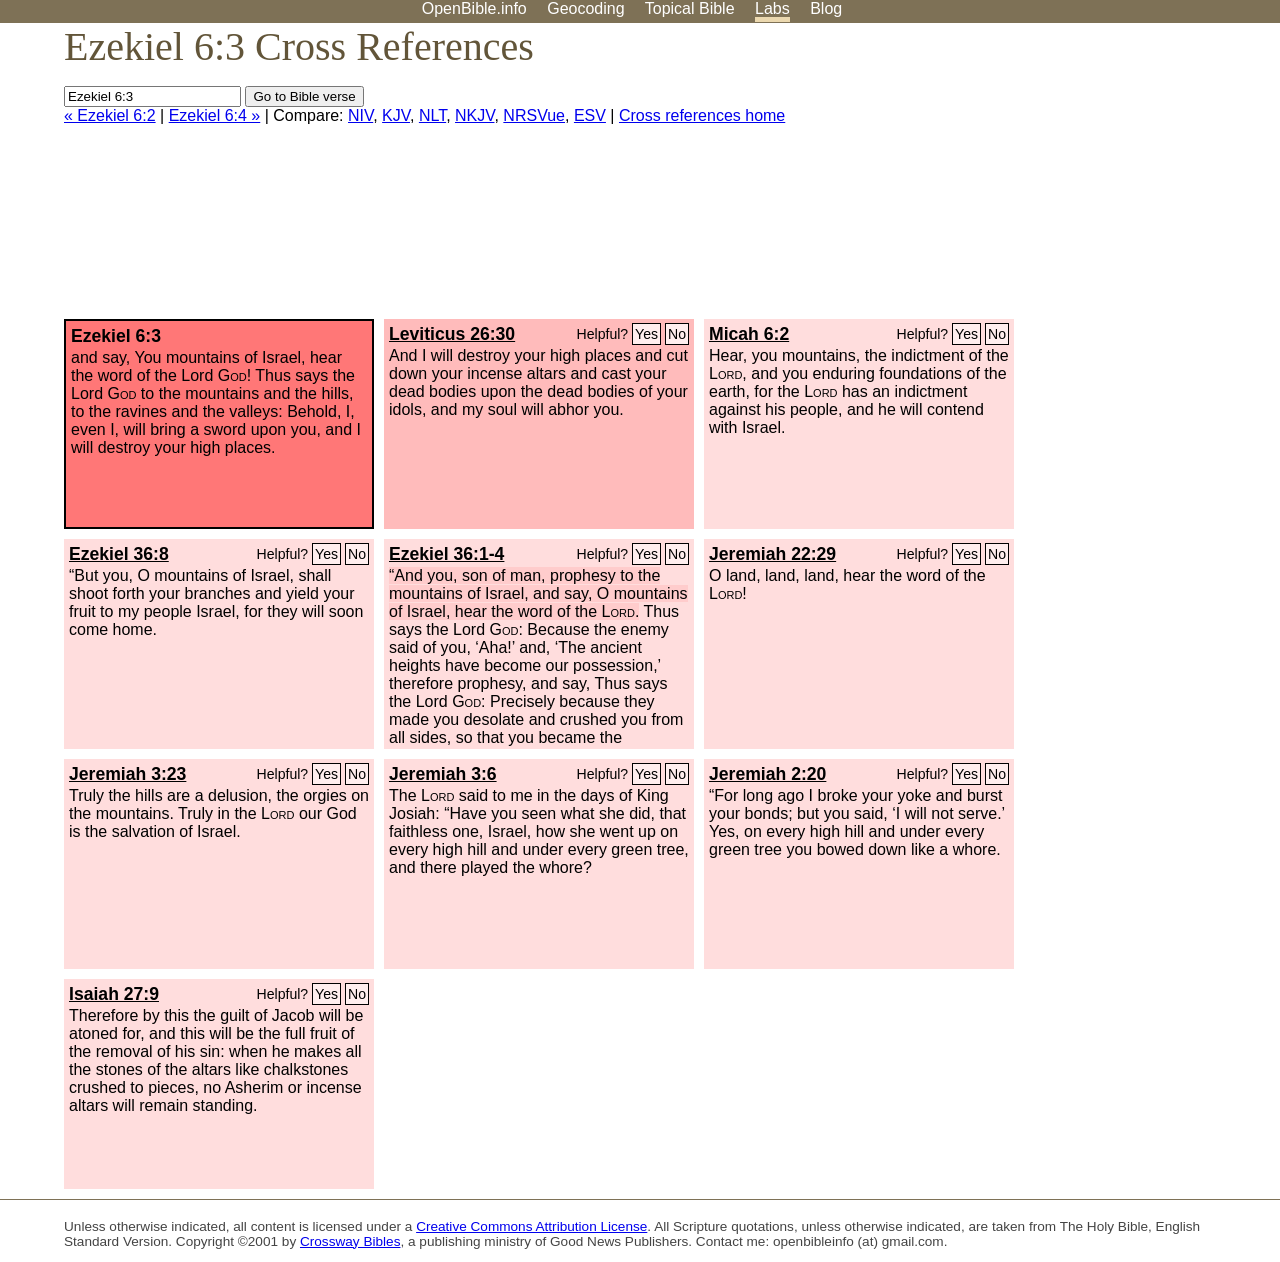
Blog (826, 8)
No (677, 334)
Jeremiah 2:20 (767, 774)
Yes (646, 334)
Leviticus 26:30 (452, 334)
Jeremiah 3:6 (443, 774)
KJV (396, 115)
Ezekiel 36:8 (119, 554)
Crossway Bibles (350, 1241)
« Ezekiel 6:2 (110, 115)
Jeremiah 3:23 (127, 774)
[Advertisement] (1078, 179)
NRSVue (534, 115)
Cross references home (702, 115)
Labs (772, 8)
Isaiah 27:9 (114, 994)
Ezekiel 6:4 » (215, 115)
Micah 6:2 (749, 334)
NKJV (474, 115)
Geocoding (585, 8)
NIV (360, 115)
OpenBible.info (474, 8)
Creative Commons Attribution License (531, 1226)
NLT (432, 115)
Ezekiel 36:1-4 (446, 554)
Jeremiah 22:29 (772, 554)
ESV (590, 115)
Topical (690, 8)
